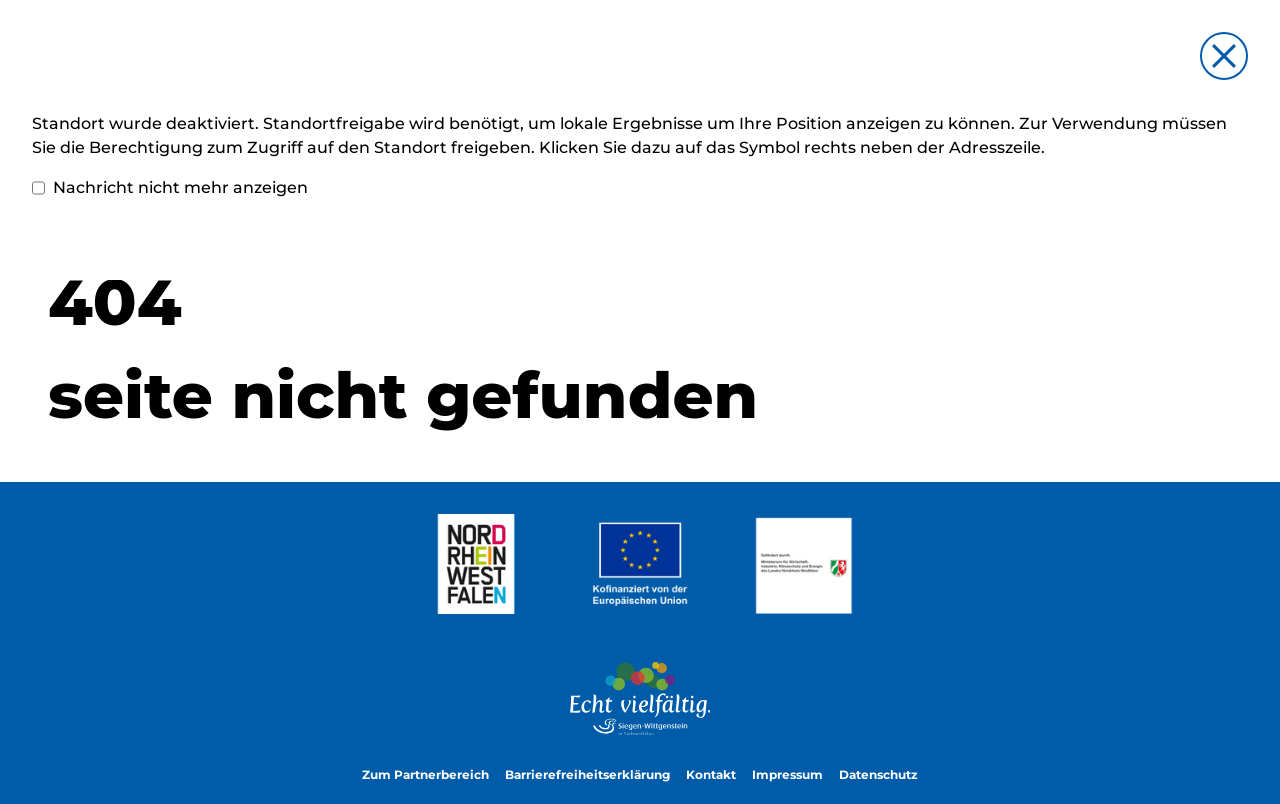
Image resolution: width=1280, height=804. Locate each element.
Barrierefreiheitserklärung (587, 774)
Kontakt (711, 774)
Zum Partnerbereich (425, 774)
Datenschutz (878, 774)
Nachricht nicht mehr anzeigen (170, 188)
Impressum (787, 774)
